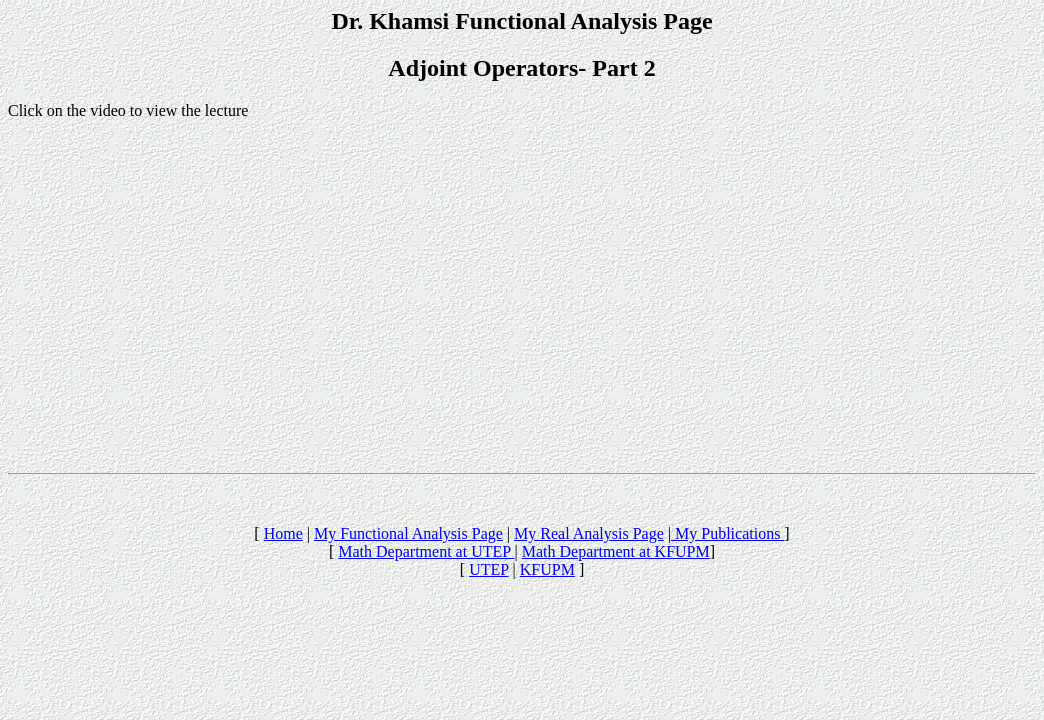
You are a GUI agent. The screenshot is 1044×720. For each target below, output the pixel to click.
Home (283, 533)
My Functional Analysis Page (408, 533)
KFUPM (547, 569)
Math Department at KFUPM (616, 551)
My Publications (727, 533)
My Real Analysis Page (589, 533)
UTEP (488, 569)
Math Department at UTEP (426, 551)
